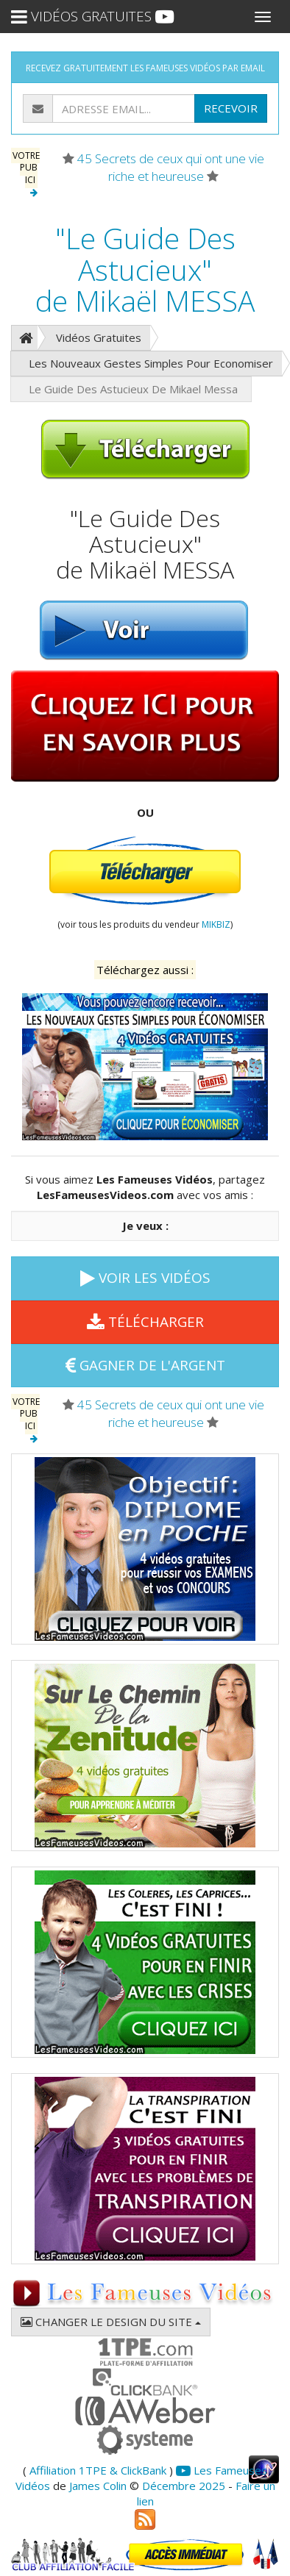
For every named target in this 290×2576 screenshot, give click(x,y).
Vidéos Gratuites (98, 337)
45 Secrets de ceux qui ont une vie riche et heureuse (170, 167)
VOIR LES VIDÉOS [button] (145, 1277)
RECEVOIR (231, 108)
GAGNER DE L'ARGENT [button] (145, 1365)
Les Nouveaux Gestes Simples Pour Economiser (151, 363)
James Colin (98, 2485)
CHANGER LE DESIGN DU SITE (111, 2321)
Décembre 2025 (183, 2485)
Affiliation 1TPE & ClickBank (97, 2470)
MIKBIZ (216, 924)
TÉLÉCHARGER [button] (145, 1321)
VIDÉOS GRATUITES (92, 16)
